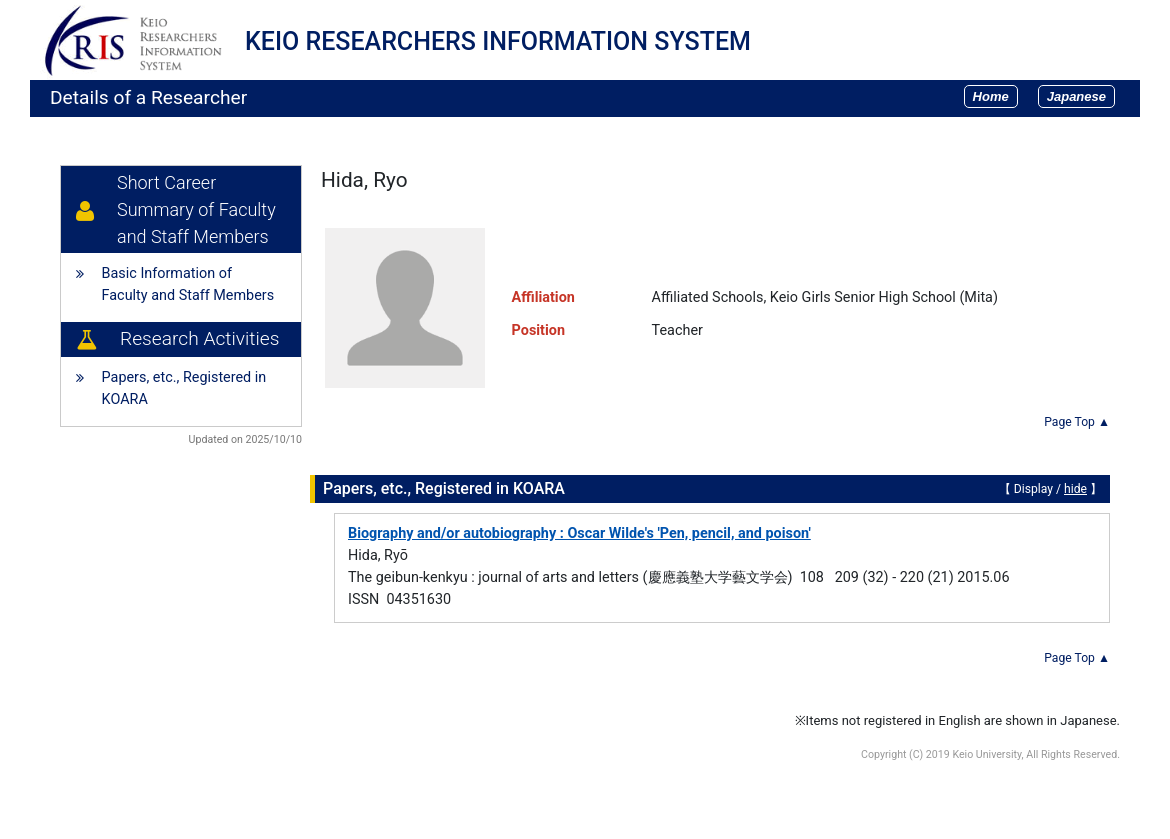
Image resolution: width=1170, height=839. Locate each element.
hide (1075, 489)
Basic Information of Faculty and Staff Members (188, 284)
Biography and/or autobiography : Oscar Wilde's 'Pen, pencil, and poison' (579, 533)
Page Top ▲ (1077, 422)
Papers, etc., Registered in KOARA (184, 388)
